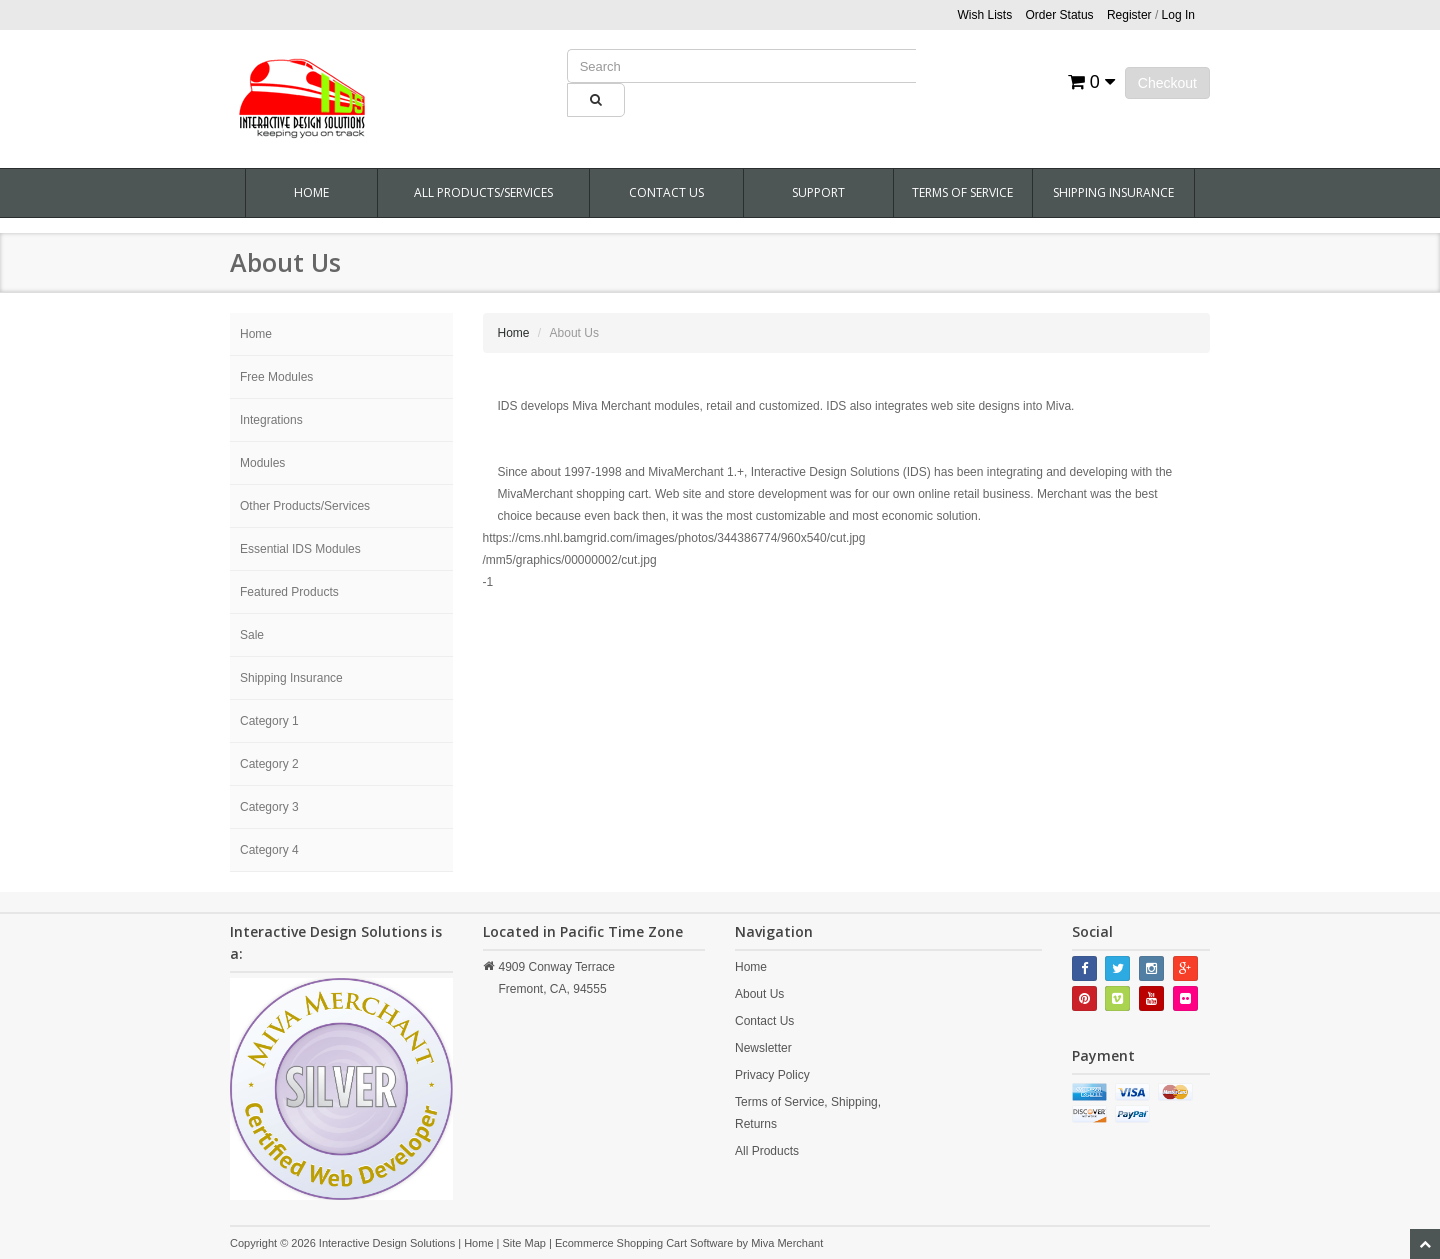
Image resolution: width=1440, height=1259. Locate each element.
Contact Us (666, 192)
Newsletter (763, 1048)
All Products (767, 1151)
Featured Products (289, 592)
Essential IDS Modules (300, 549)
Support (818, 192)
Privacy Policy (772, 1075)
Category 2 (269, 764)
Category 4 (269, 850)
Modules (262, 463)
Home (311, 192)
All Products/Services (483, 192)
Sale (252, 635)
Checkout (1167, 83)
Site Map (523, 1243)
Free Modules (276, 377)
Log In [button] (1178, 15)
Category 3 (269, 807)
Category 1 (269, 721)
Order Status (1060, 15)
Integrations (271, 420)
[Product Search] (741, 66)
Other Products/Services (305, 506)
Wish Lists (985, 15)
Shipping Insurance (1113, 192)
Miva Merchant (787, 1243)
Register (1129, 15)
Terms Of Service (962, 192)
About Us (759, 994)
